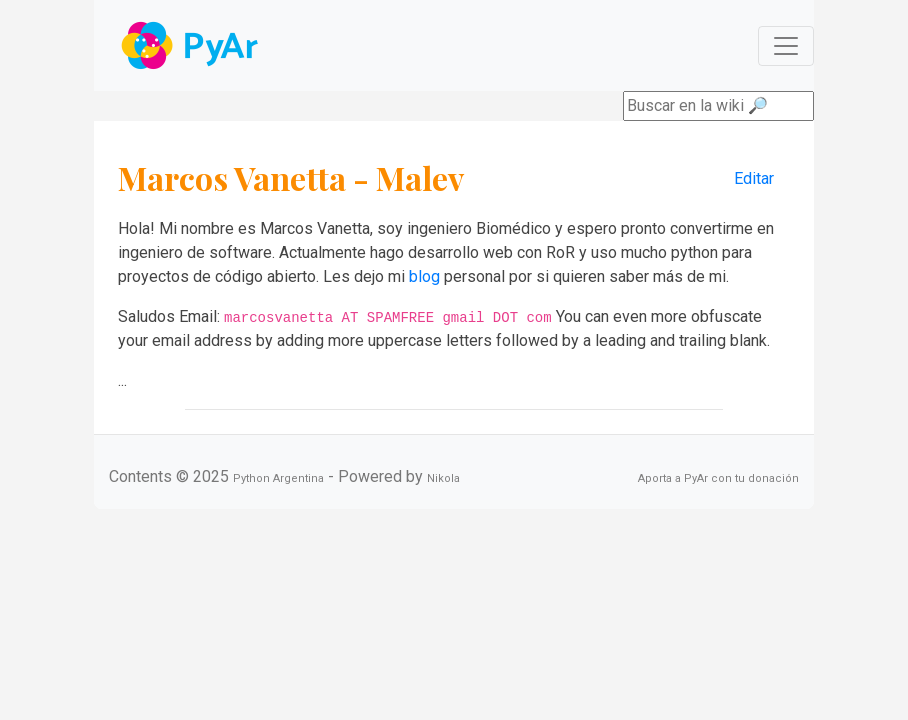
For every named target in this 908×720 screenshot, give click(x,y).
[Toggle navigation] (786, 46)
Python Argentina (278, 478)
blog (424, 276)
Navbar (191, 45)
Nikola (443, 478)
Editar (754, 178)
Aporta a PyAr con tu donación (718, 478)
